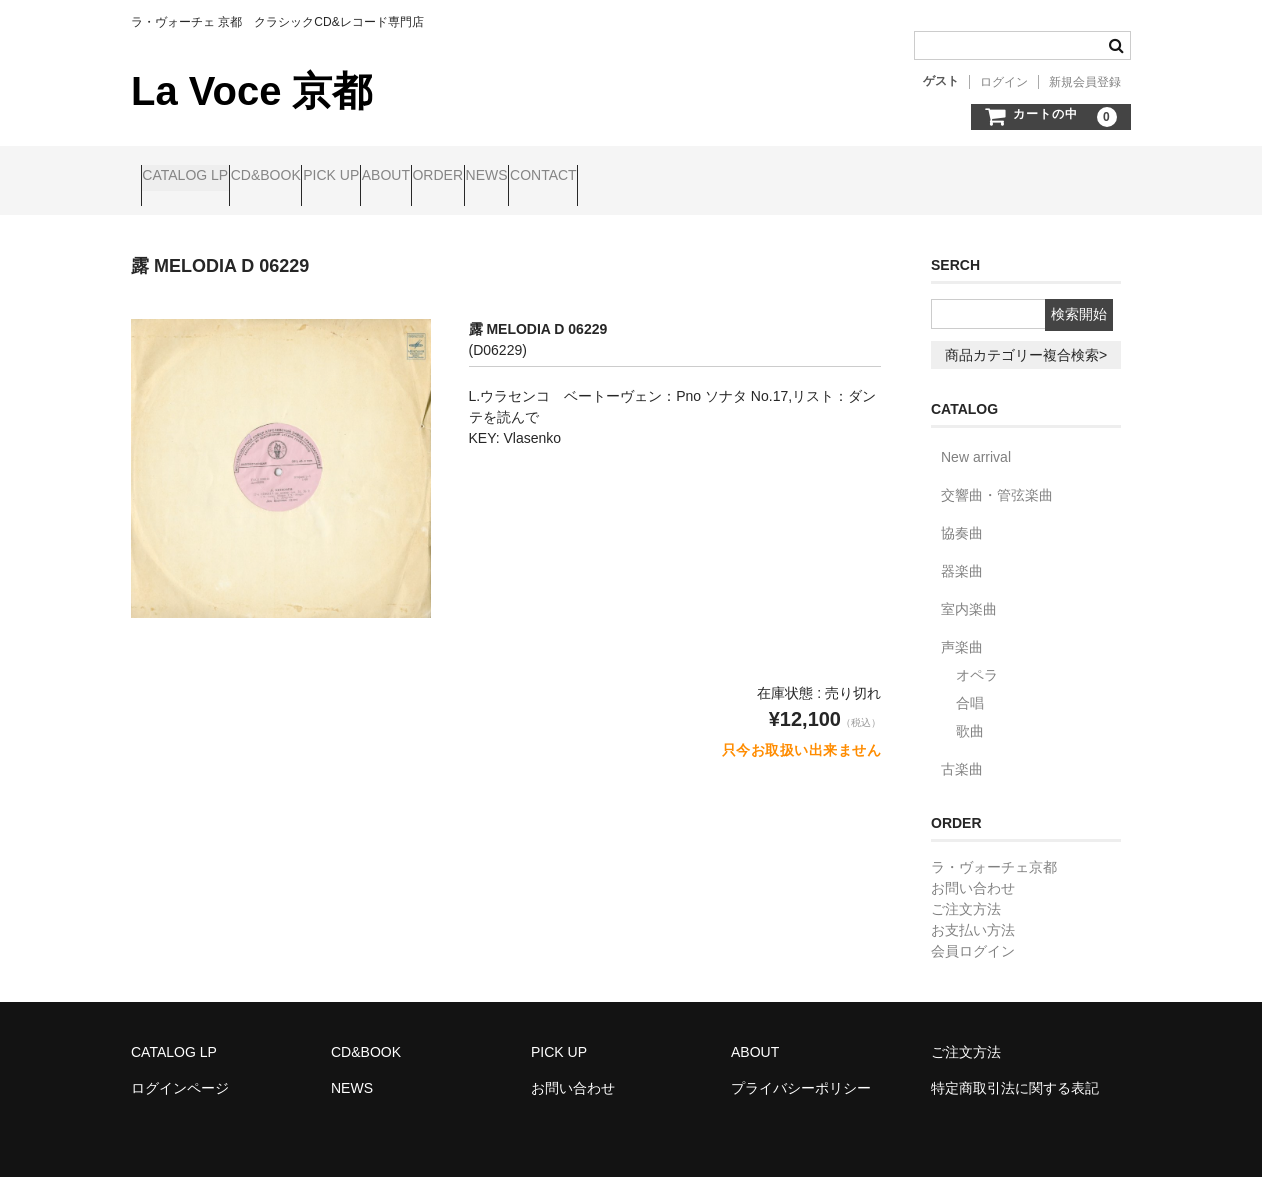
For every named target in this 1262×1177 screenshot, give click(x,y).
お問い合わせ (973, 871)
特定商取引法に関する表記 (1015, 1071)
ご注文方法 (966, 892)
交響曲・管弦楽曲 (997, 478)
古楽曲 (962, 752)
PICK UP (418, 177)
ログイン (1004, 82)
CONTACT (783, 177)
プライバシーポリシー (801, 1071)
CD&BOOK (314, 177)
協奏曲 (962, 516)
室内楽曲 (969, 592)
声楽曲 (962, 630)
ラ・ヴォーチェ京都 (994, 850)
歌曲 (970, 714)
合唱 (970, 686)
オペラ (977, 658)
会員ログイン (973, 934)
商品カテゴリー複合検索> (1026, 338)
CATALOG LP (195, 177)
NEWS (689, 177)
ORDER (601, 177)
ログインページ (180, 1071)
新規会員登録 (1085, 82)
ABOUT (511, 177)
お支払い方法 (973, 913)
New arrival (976, 440)
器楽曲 (962, 554)
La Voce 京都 (251, 91)
